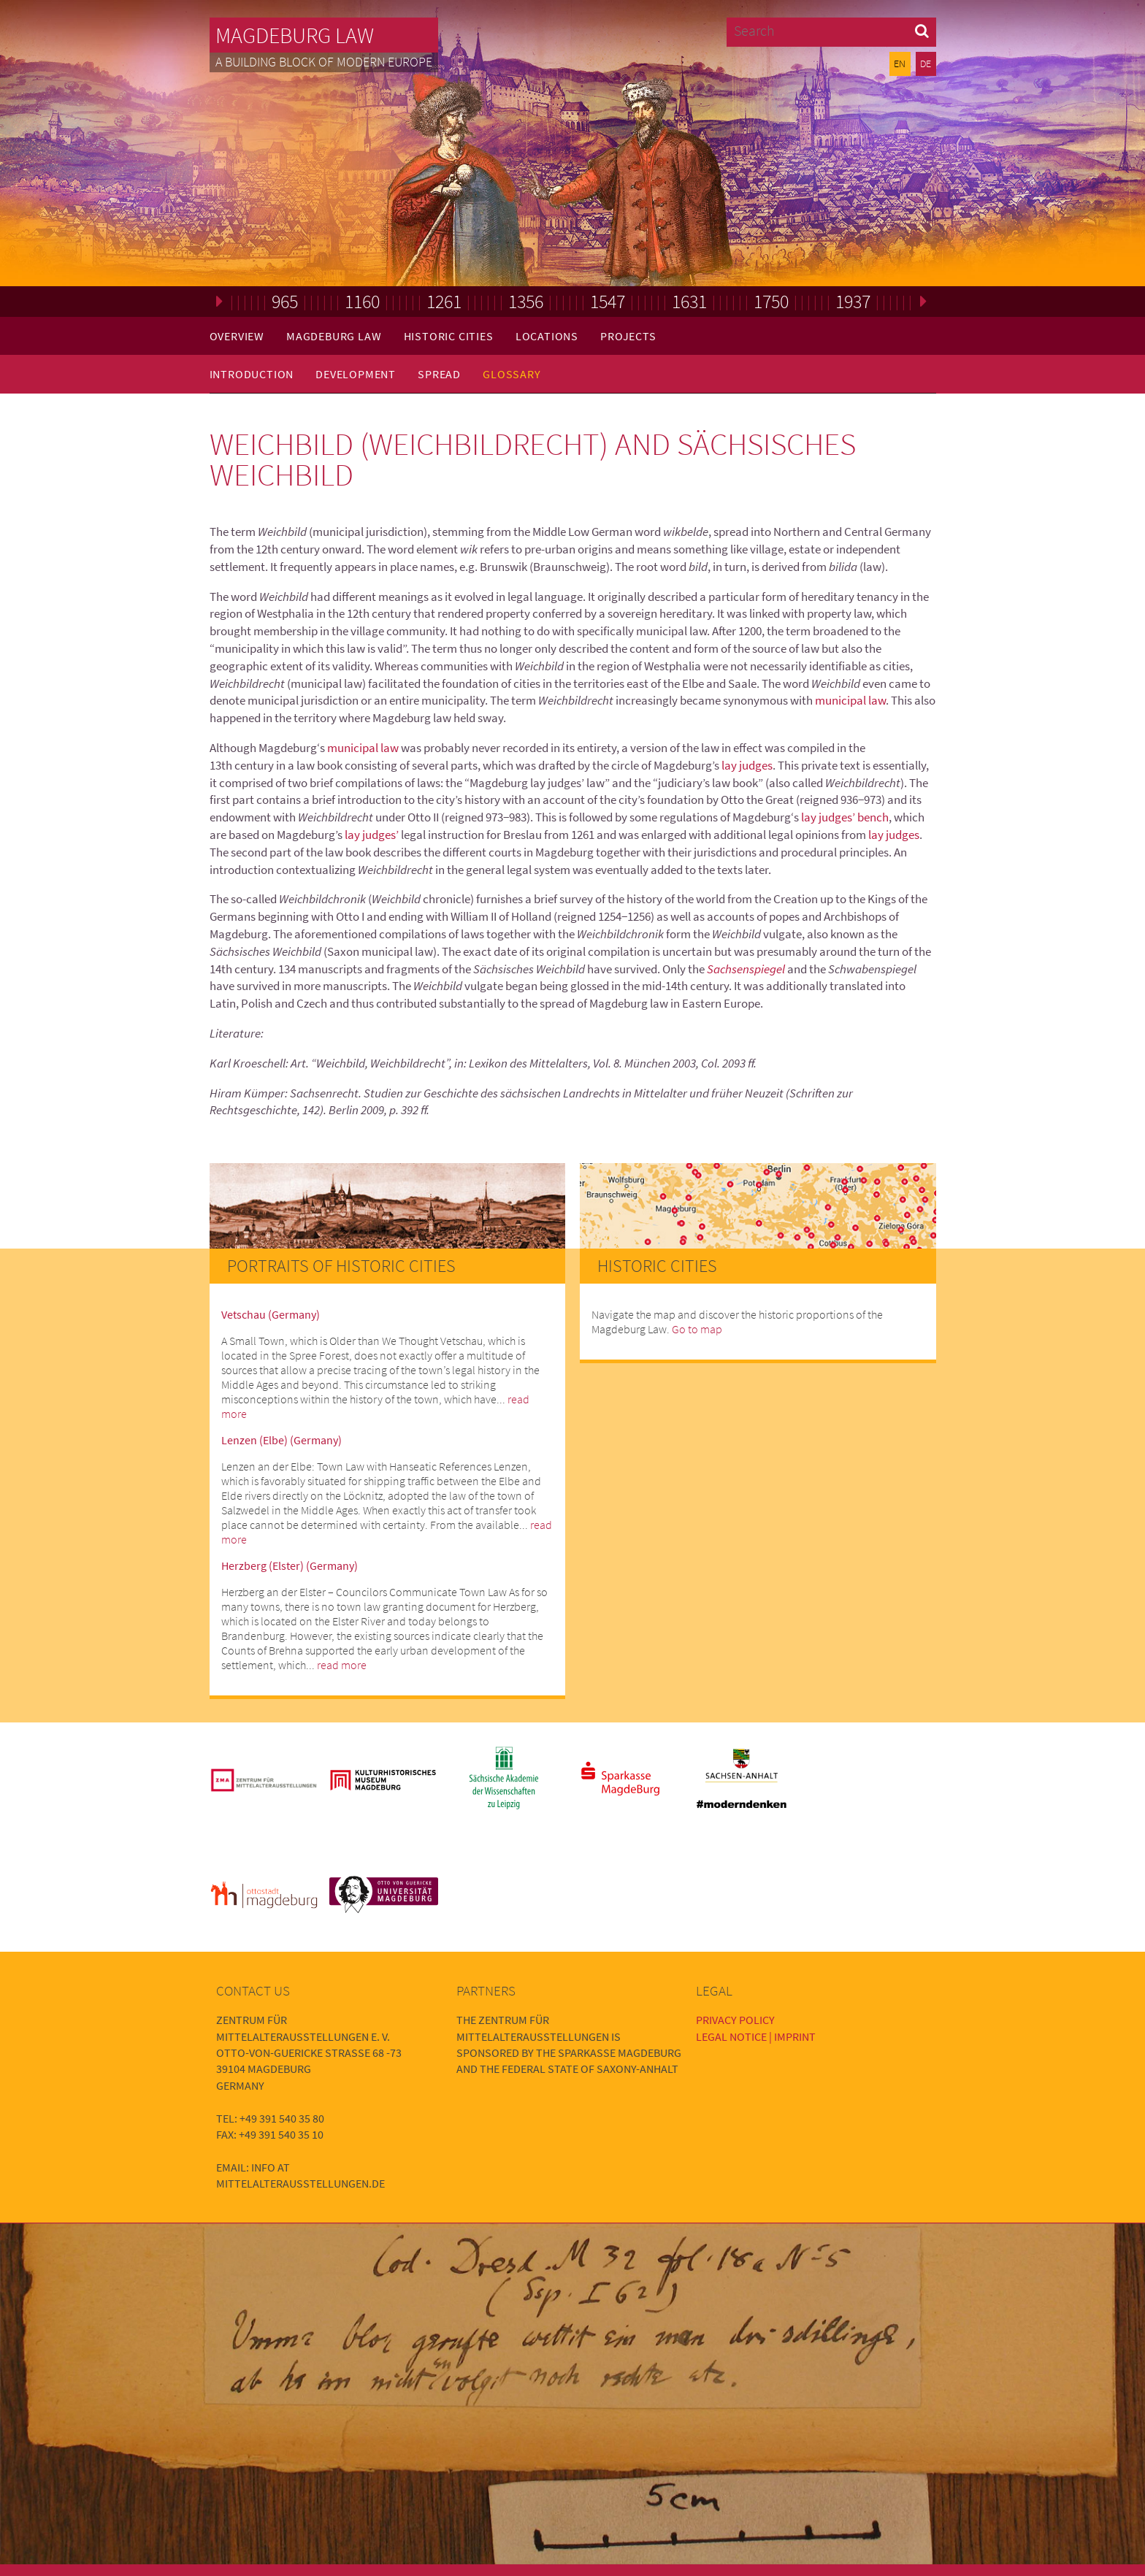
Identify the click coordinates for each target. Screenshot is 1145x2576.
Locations (547, 336)
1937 (852, 301)
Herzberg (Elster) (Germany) (289, 1565)
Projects (628, 336)
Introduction (252, 374)
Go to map (697, 1329)
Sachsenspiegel (746, 969)
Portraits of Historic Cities (341, 1265)
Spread (439, 374)
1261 (444, 301)
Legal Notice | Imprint (756, 2036)
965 (285, 301)
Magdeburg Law (294, 35)
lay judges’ (371, 835)
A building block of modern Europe (323, 62)
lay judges (747, 765)
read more (342, 1664)
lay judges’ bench (845, 817)
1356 (525, 301)
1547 (607, 301)
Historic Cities (449, 336)
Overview (237, 336)
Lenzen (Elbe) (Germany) (281, 1440)
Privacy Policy (735, 2019)
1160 (362, 301)
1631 (689, 301)
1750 (771, 301)
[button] (922, 30)
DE (925, 63)
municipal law (850, 700)
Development (355, 374)
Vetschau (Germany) (270, 1314)
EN (899, 63)
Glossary (511, 374)
